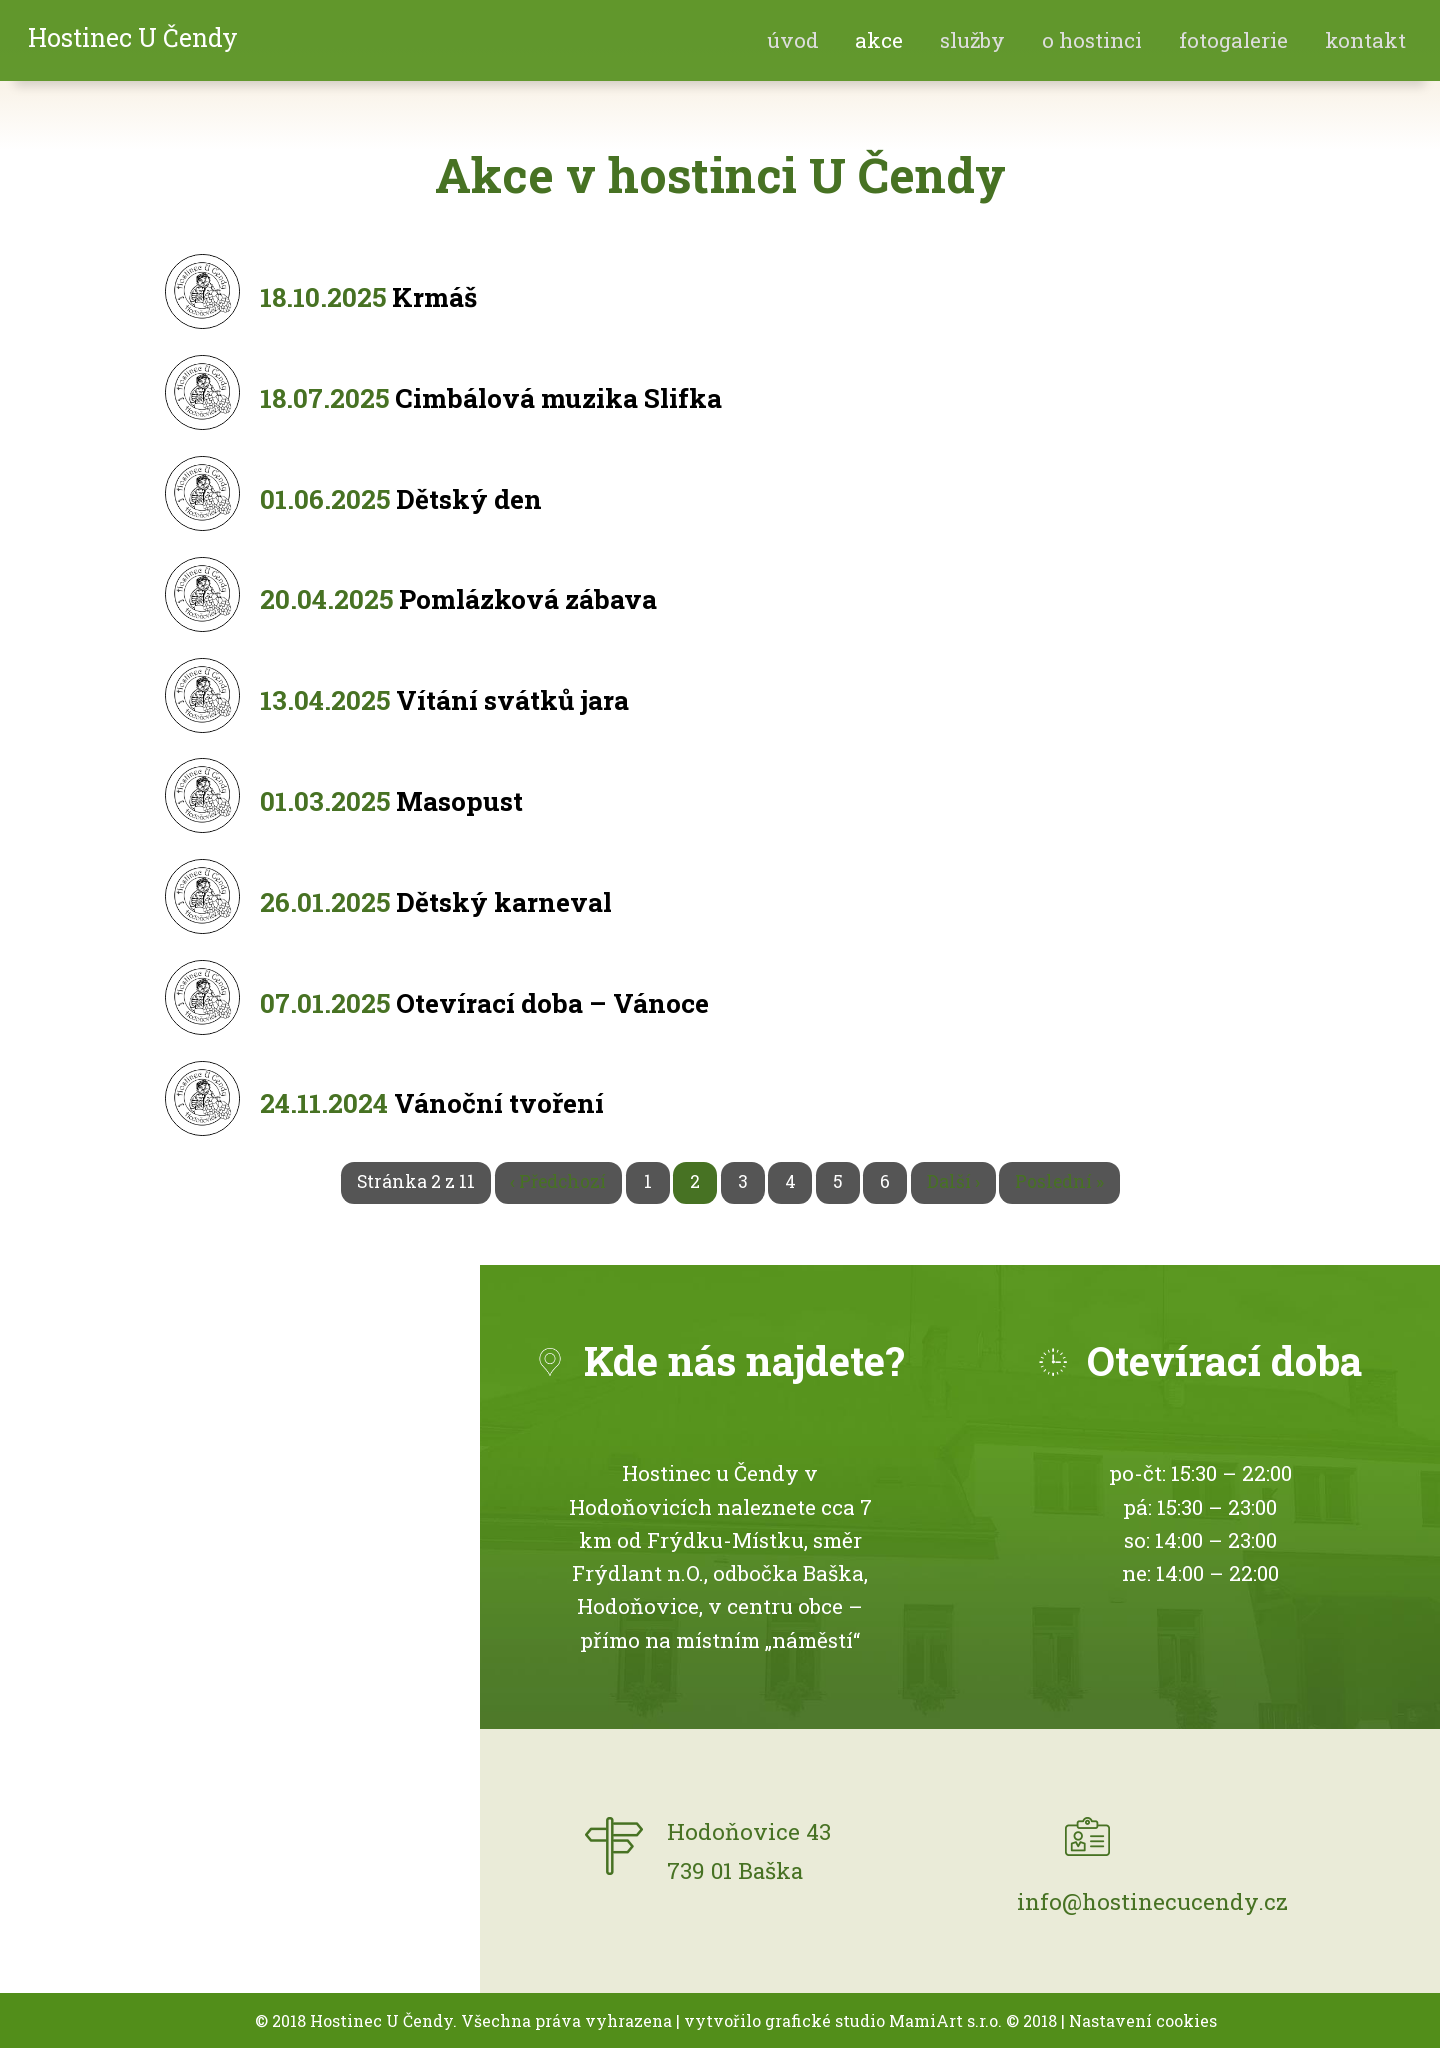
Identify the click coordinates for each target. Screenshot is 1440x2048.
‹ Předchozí (558, 1181)
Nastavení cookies (1143, 2020)
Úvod (793, 40)
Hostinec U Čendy (133, 37)
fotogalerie (1233, 40)
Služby (972, 40)
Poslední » (1059, 1181)
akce (879, 40)
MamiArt (926, 2020)
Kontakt (1365, 40)
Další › (953, 1181)
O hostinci (1092, 40)
